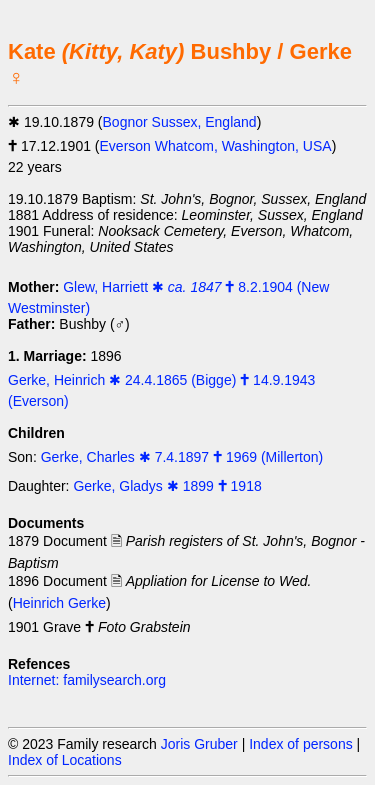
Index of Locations (65, 760)
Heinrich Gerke (59, 603)
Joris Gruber (199, 744)
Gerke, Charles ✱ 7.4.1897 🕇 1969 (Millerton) (182, 457)
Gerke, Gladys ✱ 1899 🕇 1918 (167, 486)
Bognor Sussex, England (180, 122)
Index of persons (301, 744)
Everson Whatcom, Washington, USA (216, 146)
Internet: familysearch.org (87, 680)
